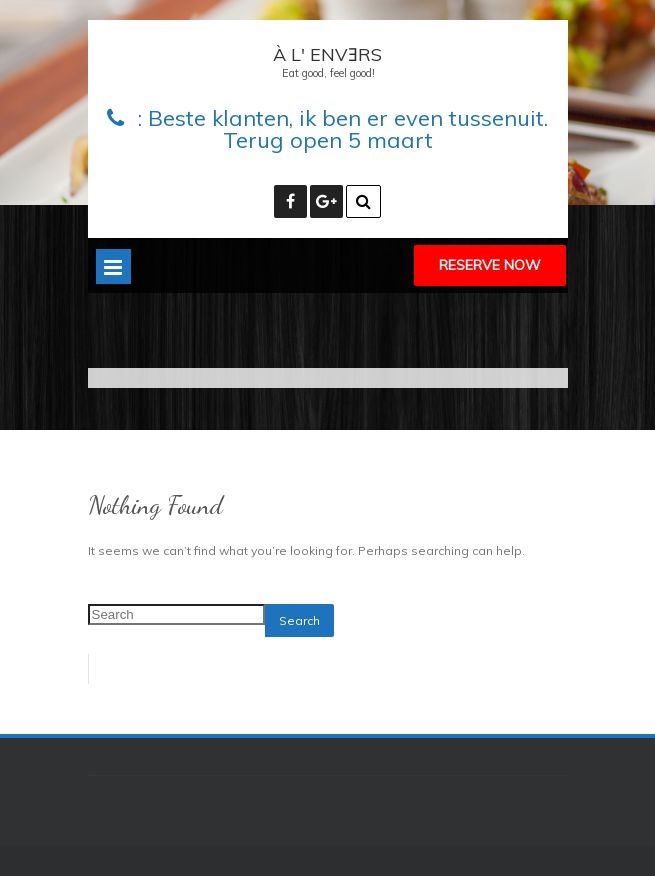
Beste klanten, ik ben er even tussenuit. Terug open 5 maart (348, 129)
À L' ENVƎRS (327, 54)
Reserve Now (490, 265)
